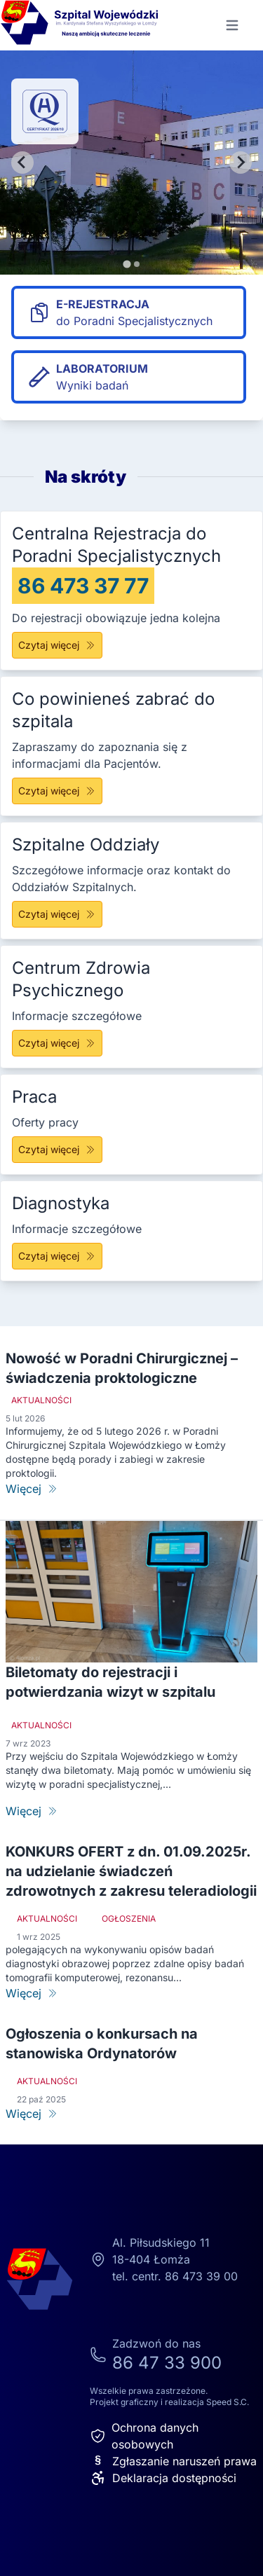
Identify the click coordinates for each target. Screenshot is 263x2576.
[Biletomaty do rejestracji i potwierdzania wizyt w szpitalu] (131, 1811)
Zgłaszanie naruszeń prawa (173, 2461)
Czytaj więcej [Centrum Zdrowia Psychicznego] (57, 1043)
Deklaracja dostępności (163, 2478)
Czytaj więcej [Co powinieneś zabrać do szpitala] (57, 791)
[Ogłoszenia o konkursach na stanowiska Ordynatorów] (131, 2113)
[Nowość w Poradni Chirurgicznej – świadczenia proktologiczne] (131, 1488)
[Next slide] (240, 162)
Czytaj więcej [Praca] (57, 1149)
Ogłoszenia (129, 1918)
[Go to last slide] (22, 162)
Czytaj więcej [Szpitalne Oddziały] (57, 914)
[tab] (126, 264)
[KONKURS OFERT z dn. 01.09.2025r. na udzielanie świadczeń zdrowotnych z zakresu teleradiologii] (131, 1993)
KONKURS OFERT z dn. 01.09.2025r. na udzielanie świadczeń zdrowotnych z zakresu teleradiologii (131, 1871)
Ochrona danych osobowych (144, 2435)
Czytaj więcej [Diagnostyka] (57, 1256)
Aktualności (41, 1400)
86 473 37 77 (83, 585)
